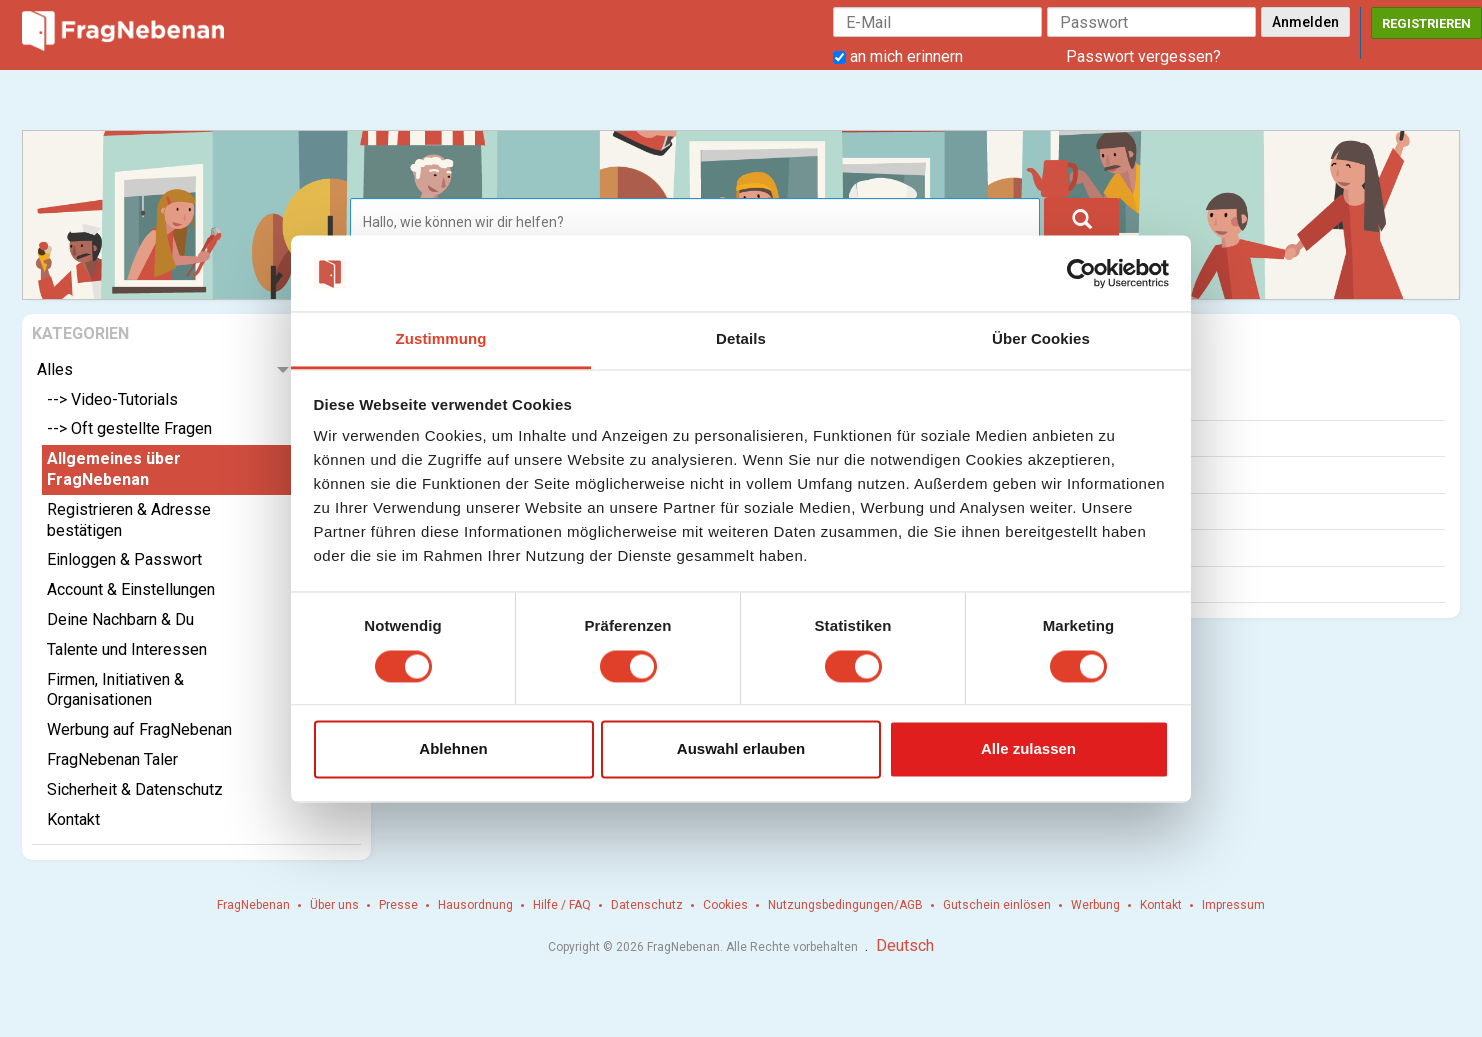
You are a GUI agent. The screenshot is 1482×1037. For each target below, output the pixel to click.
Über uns (334, 905)
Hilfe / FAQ (562, 905)
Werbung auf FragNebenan (139, 729)
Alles (55, 369)
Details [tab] (741, 339)
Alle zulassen (1028, 749)
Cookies (725, 905)
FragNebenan (253, 905)
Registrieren (1426, 23)
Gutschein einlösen (997, 905)
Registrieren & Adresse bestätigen (129, 520)
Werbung (1095, 905)
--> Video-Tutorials (112, 399)
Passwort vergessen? (1143, 56)
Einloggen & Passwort (124, 559)
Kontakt (73, 819)
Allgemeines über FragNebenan (114, 469)
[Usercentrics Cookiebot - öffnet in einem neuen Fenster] (1081, 273)
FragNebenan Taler (112, 759)
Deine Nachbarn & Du (120, 619)
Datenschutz (647, 905)
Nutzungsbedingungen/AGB (845, 905)
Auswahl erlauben (741, 749)
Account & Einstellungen (131, 589)
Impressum (1233, 905)
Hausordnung (475, 905)
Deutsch (905, 945)
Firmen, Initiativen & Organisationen (115, 690)
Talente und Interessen (127, 649)
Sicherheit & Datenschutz (135, 789)
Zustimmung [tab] (441, 339)
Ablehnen (453, 749)
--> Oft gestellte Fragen (129, 428)
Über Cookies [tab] (1041, 339)
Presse (398, 905)
